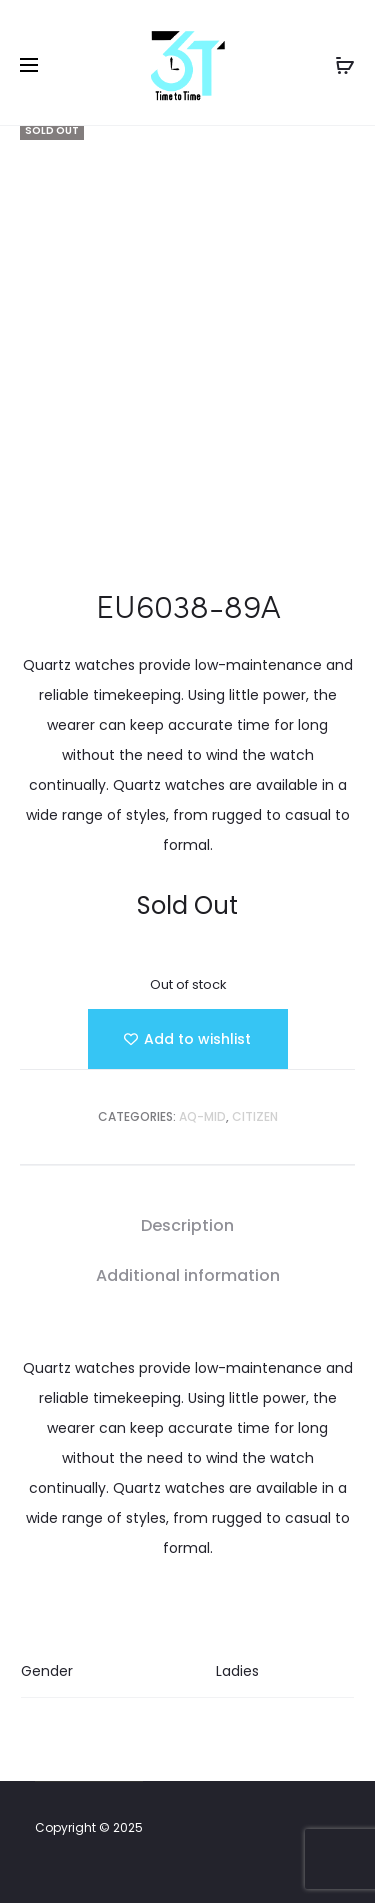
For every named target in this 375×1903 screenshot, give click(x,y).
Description (187, 1225)
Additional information (188, 1275)
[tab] (187, 1226)
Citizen (255, 1116)
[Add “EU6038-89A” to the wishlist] (188, 1039)
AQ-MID (202, 1116)
